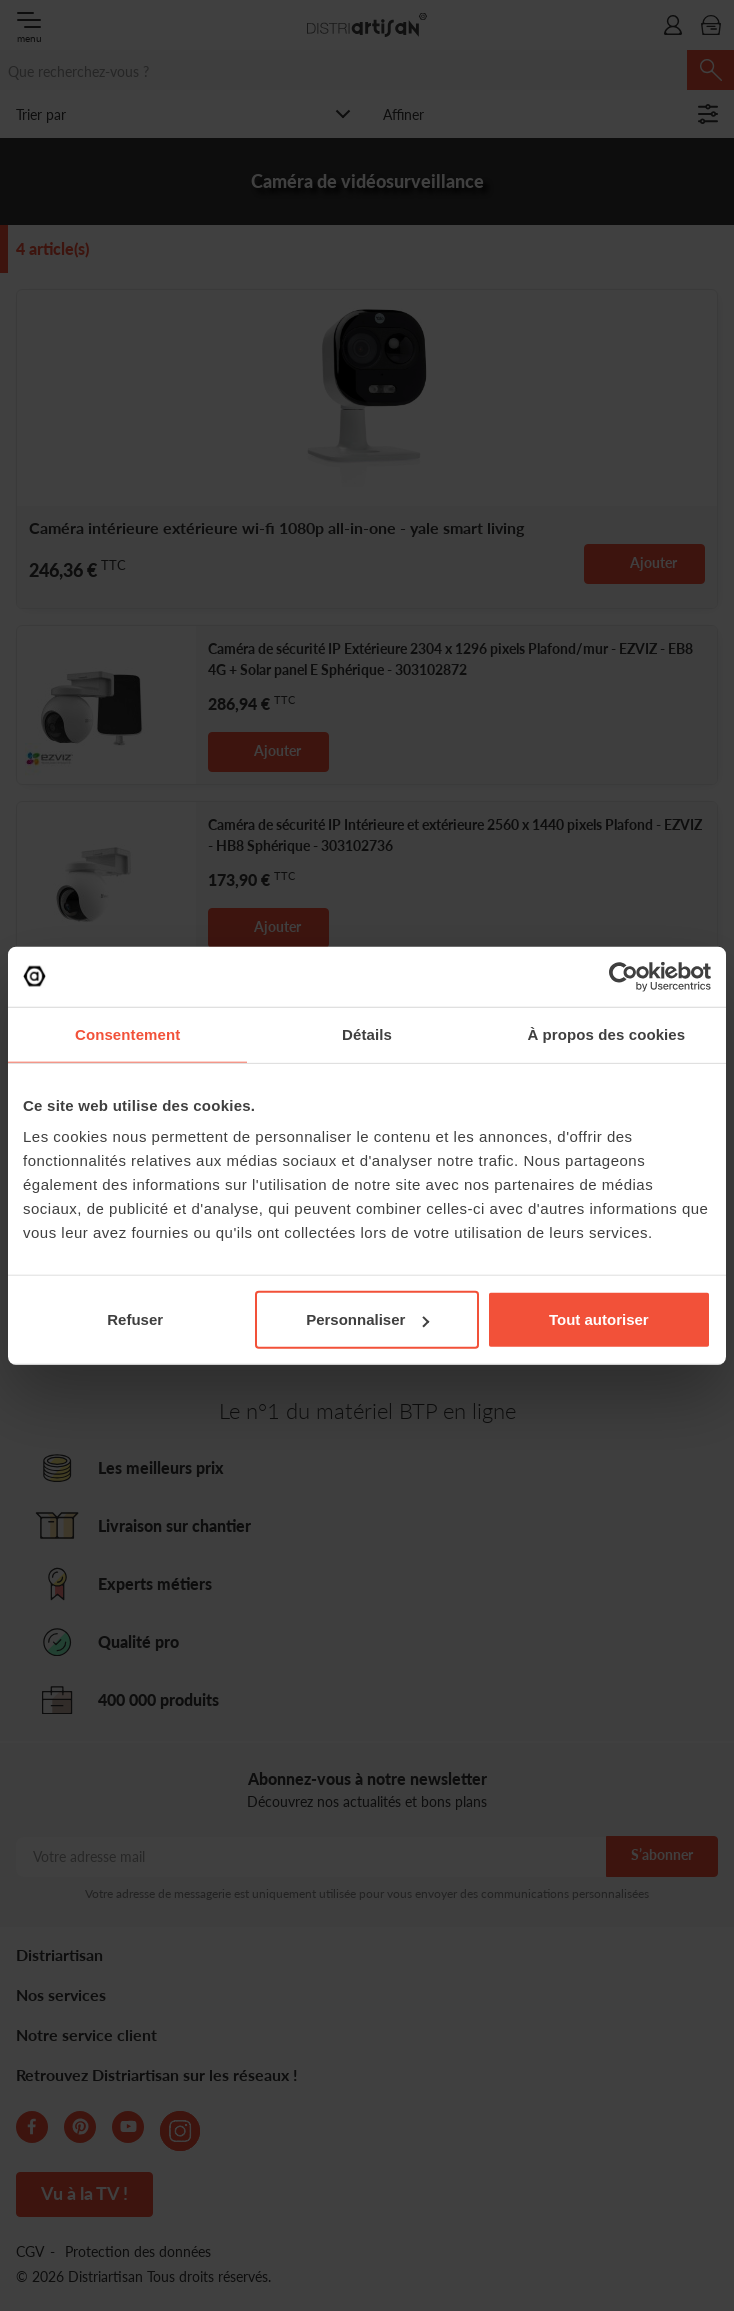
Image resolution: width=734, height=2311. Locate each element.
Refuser (135, 1319)
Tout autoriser (599, 1319)
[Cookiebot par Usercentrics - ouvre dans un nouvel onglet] (623, 976)
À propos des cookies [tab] (606, 1033)
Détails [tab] (367, 1033)
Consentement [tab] (127, 1033)
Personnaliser (367, 1319)
